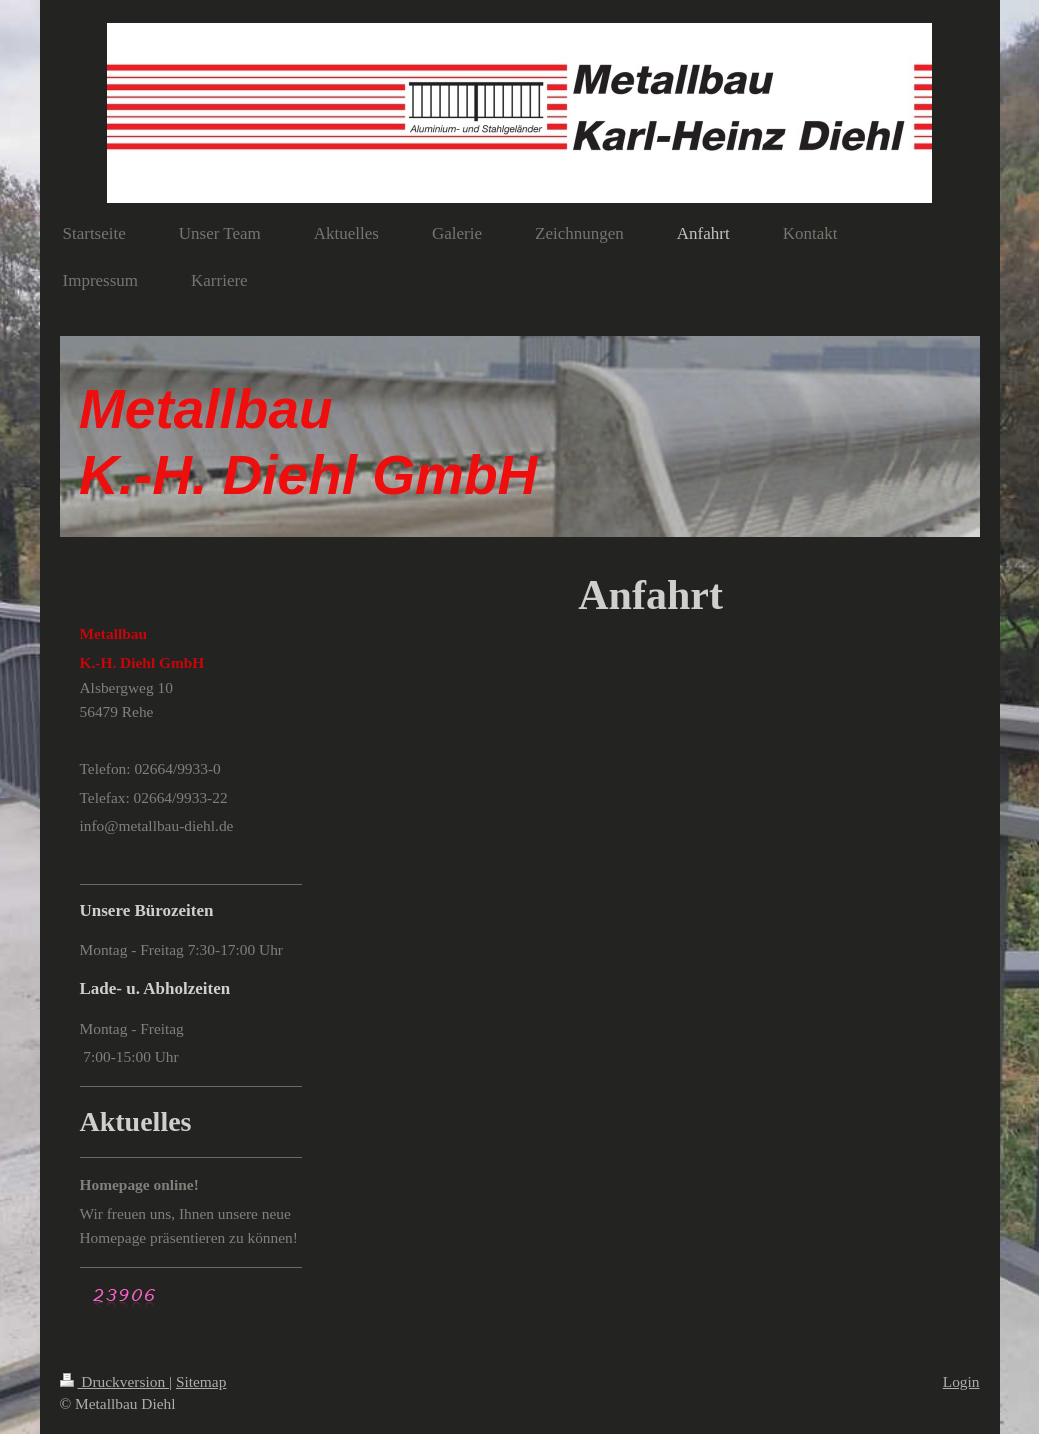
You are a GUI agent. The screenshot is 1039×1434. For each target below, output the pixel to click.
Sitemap (201, 1381)
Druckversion (114, 1381)
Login (961, 1381)
